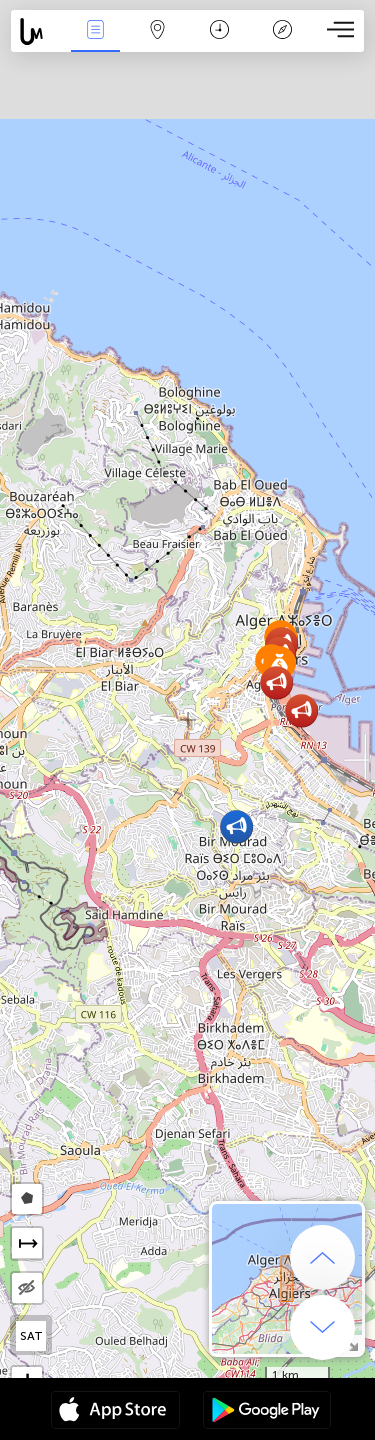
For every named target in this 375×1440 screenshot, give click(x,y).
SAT (31, 1336)
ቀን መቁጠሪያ (219, 31)
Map (158, 31)
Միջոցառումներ (95, 31)
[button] (301, 710)
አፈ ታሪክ (282, 31)
